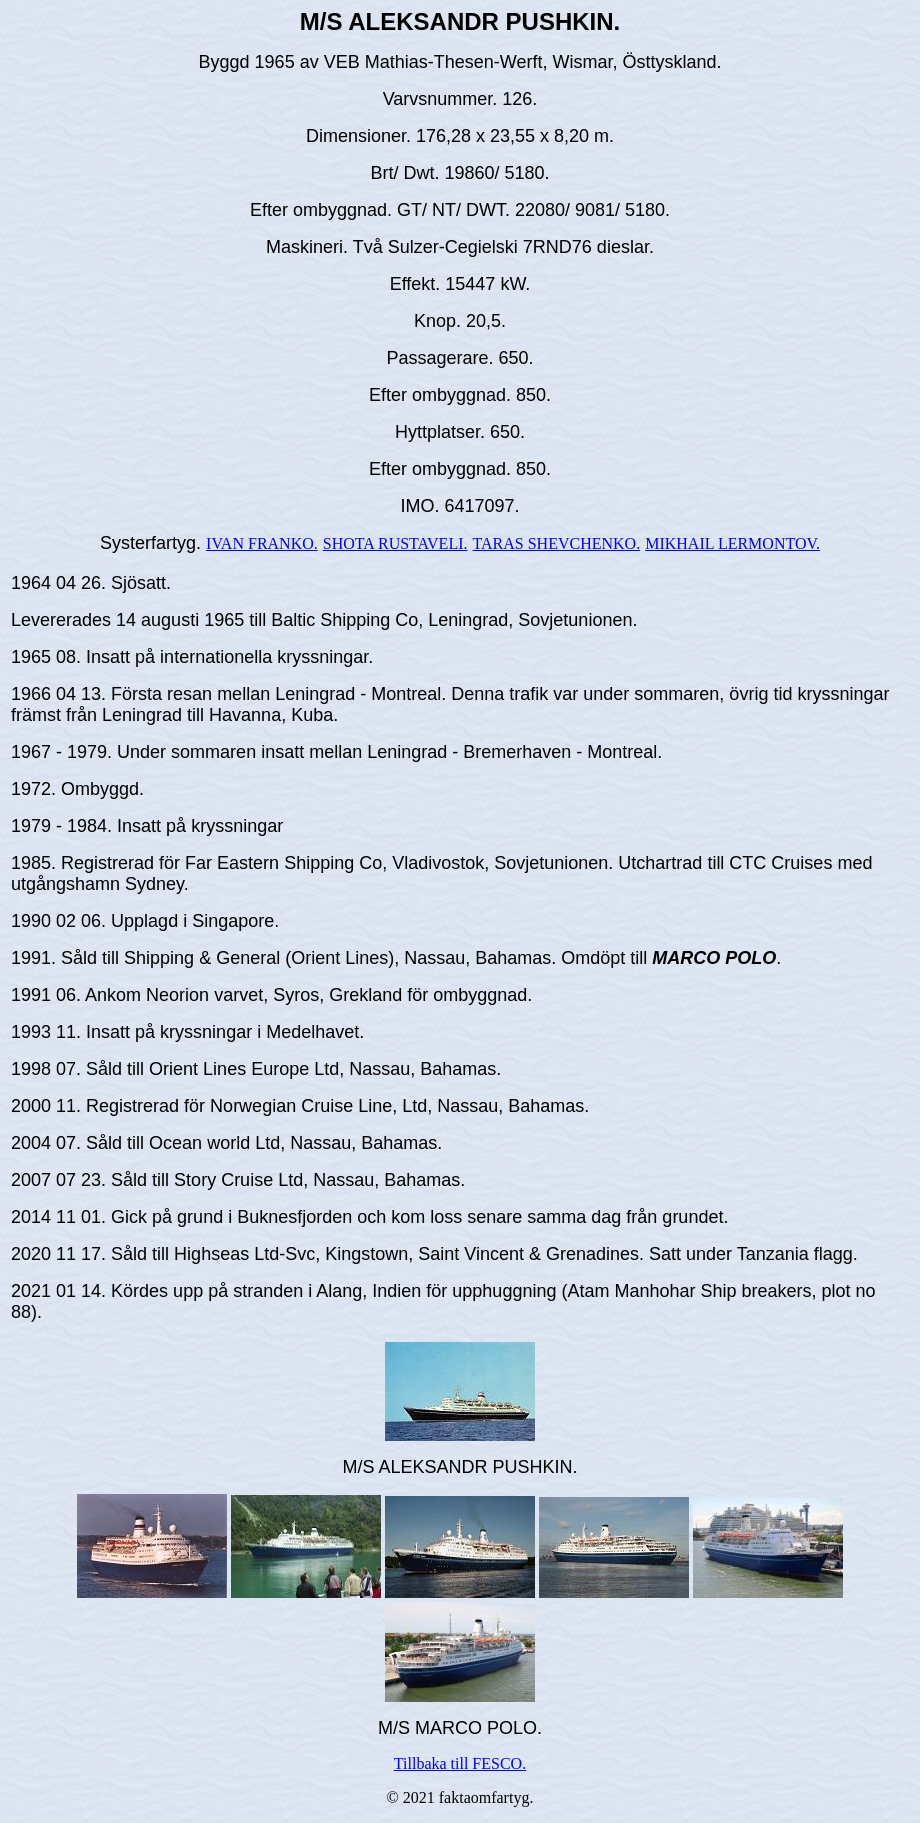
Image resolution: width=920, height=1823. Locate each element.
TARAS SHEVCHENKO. (557, 543)
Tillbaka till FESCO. (460, 1763)
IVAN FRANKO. (262, 543)
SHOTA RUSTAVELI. (395, 543)
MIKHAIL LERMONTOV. (732, 543)
